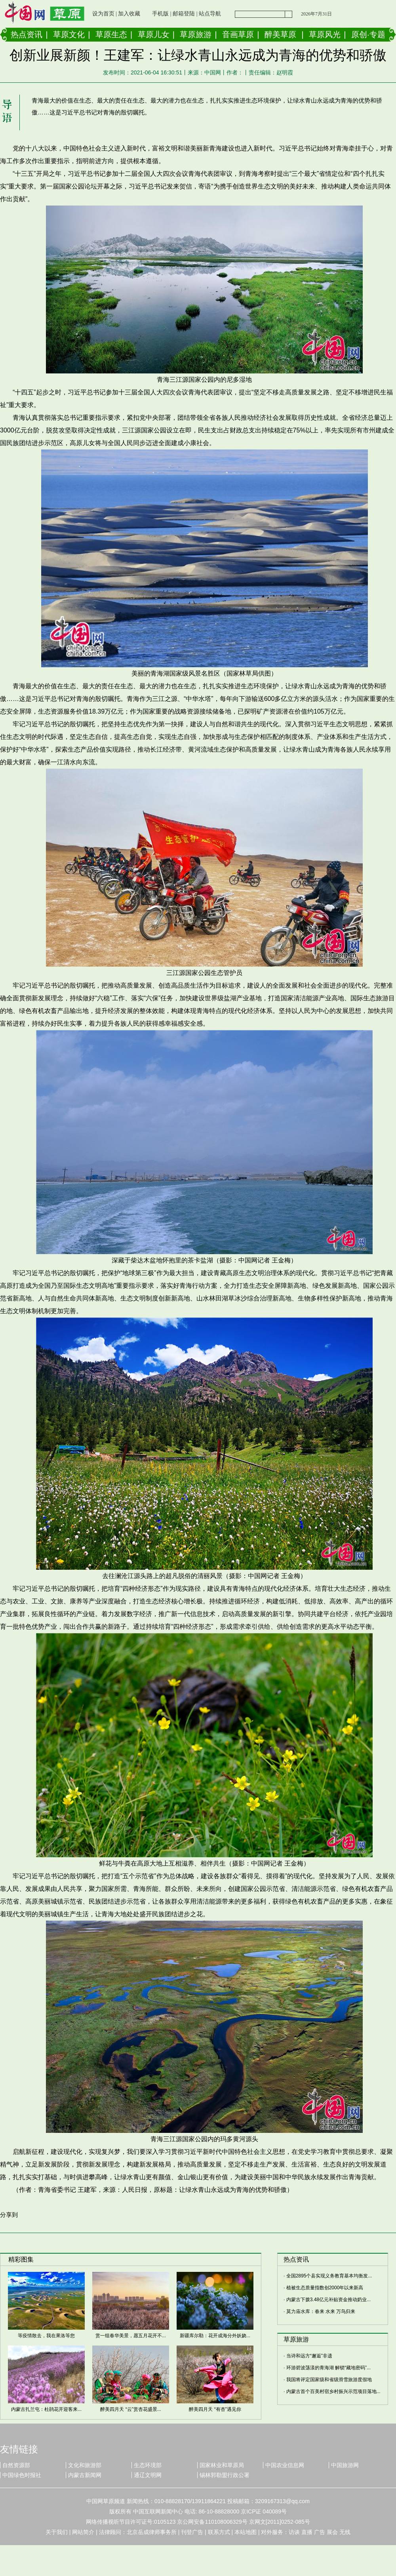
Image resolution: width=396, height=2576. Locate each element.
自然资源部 (16, 2465)
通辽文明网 (148, 2475)
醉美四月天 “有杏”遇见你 (215, 2409)
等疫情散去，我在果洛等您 (46, 2335)
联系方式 (219, 2532)
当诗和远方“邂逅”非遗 (309, 2356)
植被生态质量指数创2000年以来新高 (325, 2287)
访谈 (294, 2532)
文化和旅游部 (84, 2465)
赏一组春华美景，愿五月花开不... (130, 2335)
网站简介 (83, 2532)
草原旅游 (195, 34)
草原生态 (111, 34)
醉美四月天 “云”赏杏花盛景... (130, 2409)
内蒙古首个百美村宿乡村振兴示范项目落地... (333, 2391)
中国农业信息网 (284, 2465)
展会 (332, 2532)
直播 (306, 2532)
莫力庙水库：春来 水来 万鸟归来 (321, 2311)
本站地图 (245, 2532)
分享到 (9, 2214)
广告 (319, 2532)
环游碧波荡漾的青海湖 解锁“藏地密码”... (328, 2367)
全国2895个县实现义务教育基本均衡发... (329, 2276)
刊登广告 (192, 2532)
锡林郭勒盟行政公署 (224, 2475)
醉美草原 (280, 34)
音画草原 (238, 34)
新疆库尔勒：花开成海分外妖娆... (215, 2335)
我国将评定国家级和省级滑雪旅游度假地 (329, 2379)
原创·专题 (368, 34)
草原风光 (325, 34)
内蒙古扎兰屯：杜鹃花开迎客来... (46, 2409)
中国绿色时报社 (21, 2475)
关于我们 (57, 2532)
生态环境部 (148, 2465)
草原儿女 (153, 34)
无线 (344, 2532)
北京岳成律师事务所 (152, 2532)
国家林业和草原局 (222, 2465)
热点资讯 (26, 34)
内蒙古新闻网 (84, 2475)
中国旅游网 (345, 2465)
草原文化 (69, 34)
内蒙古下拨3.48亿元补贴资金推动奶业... (328, 2299)
